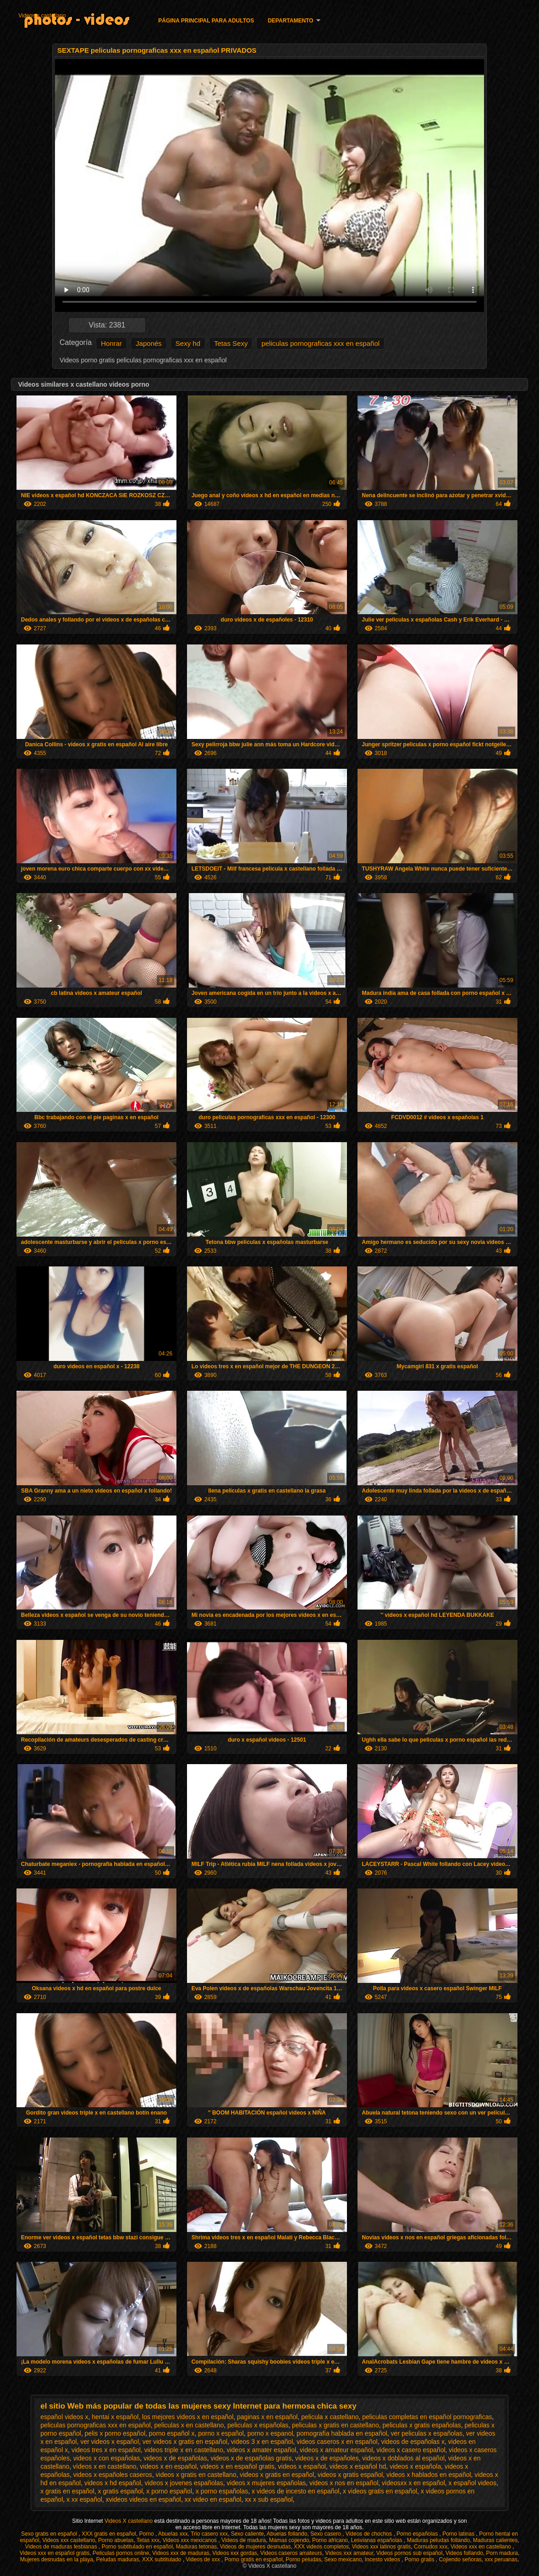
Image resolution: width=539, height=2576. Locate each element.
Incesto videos (383, 2559)
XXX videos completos (321, 2546)
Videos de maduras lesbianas (62, 2546)
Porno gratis (420, 2559)
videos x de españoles (327, 2458)
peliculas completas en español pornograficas (427, 2417)
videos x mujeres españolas (266, 2483)
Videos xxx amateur (349, 2553)
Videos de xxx (203, 2559)
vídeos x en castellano (105, 2466)
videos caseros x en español (337, 2441)
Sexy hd (188, 343)
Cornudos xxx (430, 2546)
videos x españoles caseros (112, 2474)
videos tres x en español (106, 2450)
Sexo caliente (247, 2534)
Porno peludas (303, 2559)
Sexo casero (326, 2534)
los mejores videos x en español (187, 2417)
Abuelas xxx (173, 2534)
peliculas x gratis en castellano (335, 2425)
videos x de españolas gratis (251, 2458)
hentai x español (115, 2417)
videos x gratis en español (277, 2474)
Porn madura (502, 2553)
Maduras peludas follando (438, 2540)
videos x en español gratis (237, 2466)
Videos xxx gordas (234, 2553)
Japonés (149, 343)
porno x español (221, 2433)
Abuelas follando (287, 2534)
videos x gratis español (350, 2474)
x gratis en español (67, 2491)
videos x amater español (261, 2450)
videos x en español (168, 2466)
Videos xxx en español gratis (55, 2553)
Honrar (111, 343)
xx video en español (213, 2499)
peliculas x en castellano (189, 2425)
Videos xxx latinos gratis (381, 2546)
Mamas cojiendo (289, 2540)
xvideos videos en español (143, 2499)
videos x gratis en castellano (196, 2474)
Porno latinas (459, 2534)
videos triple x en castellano (183, 2450)
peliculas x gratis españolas (422, 2425)
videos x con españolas (106, 2458)
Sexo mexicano (343, 2559)
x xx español (84, 2499)
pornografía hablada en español (342, 2433)
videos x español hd (358, 2466)
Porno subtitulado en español (137, 2546)
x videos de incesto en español (295, 2491)
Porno (147, 2534)
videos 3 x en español (262, 2441)
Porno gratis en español (254, 2559)
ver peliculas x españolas (426, 2433)
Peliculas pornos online (121, 2553)
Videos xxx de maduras (180, 2553)
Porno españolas (417, 2534)
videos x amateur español (336, 2450)
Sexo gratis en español (49, 2534)
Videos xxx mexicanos (191, 2540)
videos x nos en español (343, 2483)
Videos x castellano (42, 15)
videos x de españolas (175, 2458)
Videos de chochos (370, 2534)
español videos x (64, 2417)
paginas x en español (267, 2417)
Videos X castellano (129, 2521)
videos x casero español (410, 2450)
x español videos (472, 2483)
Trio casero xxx (209, 2534)
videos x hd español (112, 2483)
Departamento (290, 20)
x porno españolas (222, 2491)
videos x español (302, 2466)
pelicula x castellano (329, 2417)
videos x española (415, 2466)
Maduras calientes (495, 2540)
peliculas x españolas (257, 2425)
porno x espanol (270, 2433)
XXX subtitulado (162, 2559)
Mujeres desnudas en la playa (56, 2559)
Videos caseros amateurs (291, 2553)
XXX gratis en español (109, 2534)
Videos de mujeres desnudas (255, 2546)
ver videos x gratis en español (185, 2441)
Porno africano (330, 2540)
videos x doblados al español (403, 2458)
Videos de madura (243, 2540)
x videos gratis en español (380, 2491)
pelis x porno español (115, 2433)
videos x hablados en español (428, 2474)
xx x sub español (268, 2499)
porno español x (172, 2433)
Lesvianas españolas (377, 2540)
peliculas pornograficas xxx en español (320, 343)
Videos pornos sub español (409, 2553)
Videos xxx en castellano (481, 2546)
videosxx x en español (413, 2483)
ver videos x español (109, 2441)
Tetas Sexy (231, 343)
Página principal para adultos (206, 20)
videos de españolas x (413, 2441)
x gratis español (120, 2491)
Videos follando (464, 2553)
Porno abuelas (115, 2540)
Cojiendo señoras (460, 2559)
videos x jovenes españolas (184, 2483)
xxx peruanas (501, 2559)
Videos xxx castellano (68, 2540)
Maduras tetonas (196, 2546)
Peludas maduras (117, 2559)
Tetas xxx (148, 2540)
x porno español (169, 2491)
